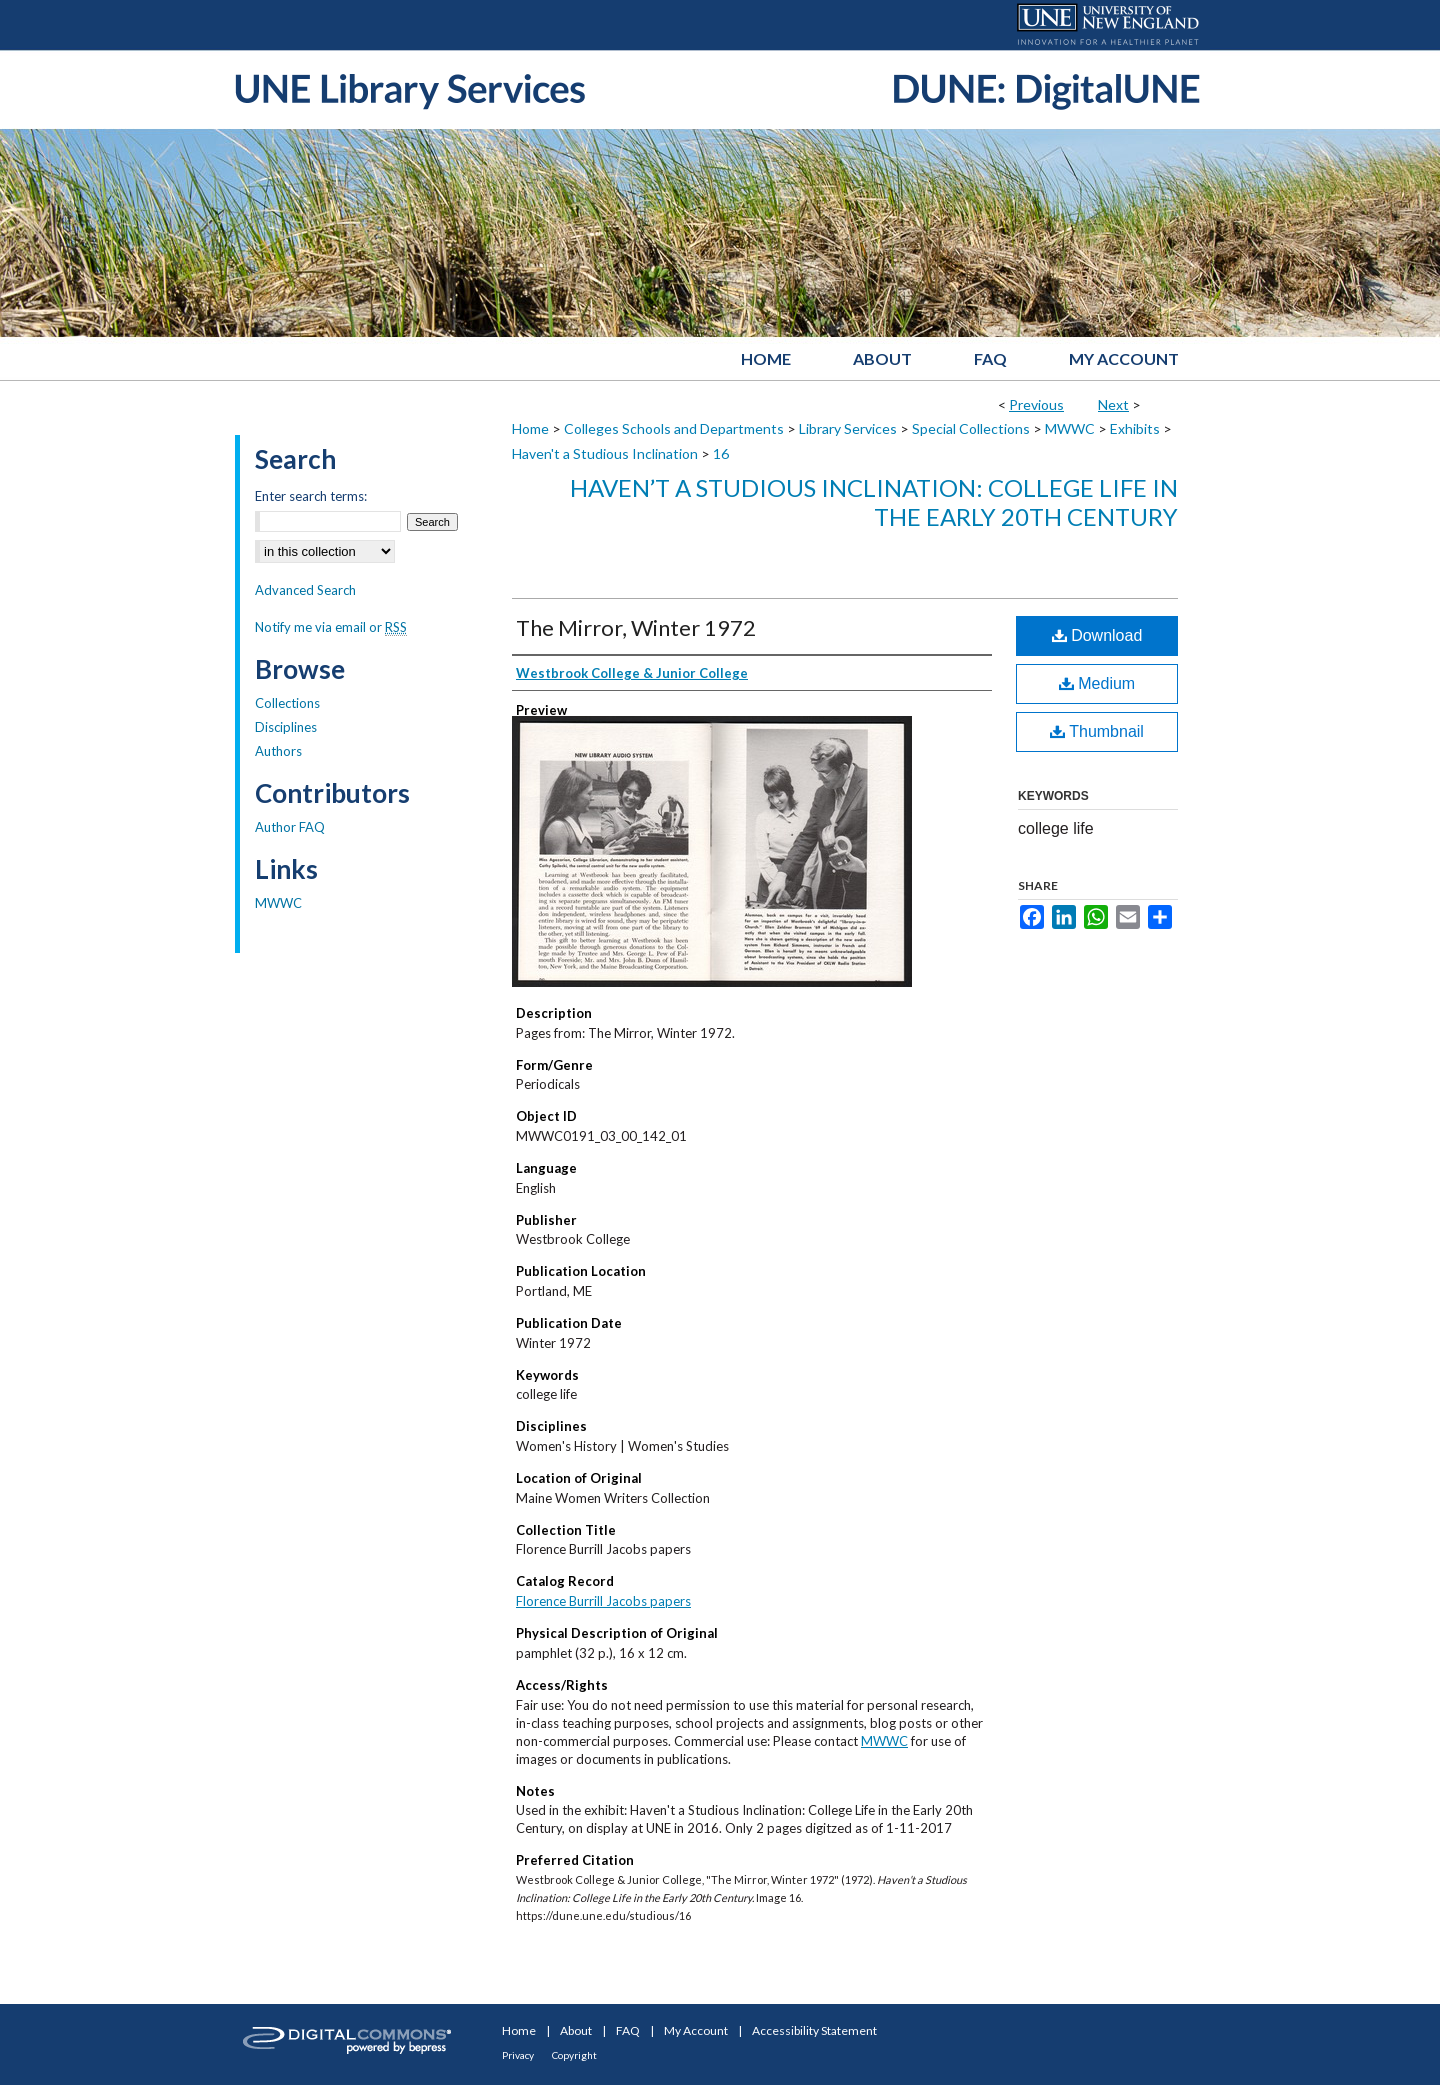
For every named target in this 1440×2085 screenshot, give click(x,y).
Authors (278, 751)
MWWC (1070, 428)
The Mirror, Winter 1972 (636, 627)
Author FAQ (290, 827)
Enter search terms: (311, 496)
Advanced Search (305, 590)
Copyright (574, 2055)
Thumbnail (1097, 731)
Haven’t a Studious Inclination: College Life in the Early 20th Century (874, 502)
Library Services (848, 428)
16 (721, 453)
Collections (287, 703)
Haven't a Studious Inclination (605, 453)
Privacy (518, 2055)
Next (1113, 404)
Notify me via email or (331, 627)
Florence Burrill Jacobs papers (603, 1601)
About (576, 2030)
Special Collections (971, 428)
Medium (1097, 683)
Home (530, 428)
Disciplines (286, 727)
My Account (696, 2030)
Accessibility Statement (814, 2030)
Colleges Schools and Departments (674, 428)
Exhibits (1135, 428)
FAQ (628, 2030)
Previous (1036, 404)
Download (1097, 635)
